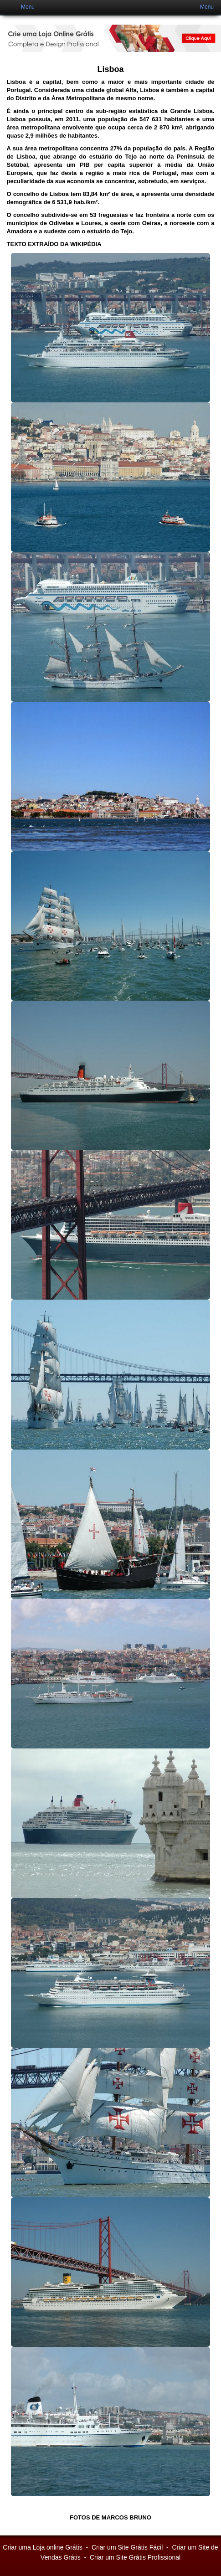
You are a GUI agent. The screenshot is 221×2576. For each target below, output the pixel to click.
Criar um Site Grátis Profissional (135, 2557)
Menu (28, 7)
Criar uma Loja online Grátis (42, 2547)
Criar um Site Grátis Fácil (127, 2547)
